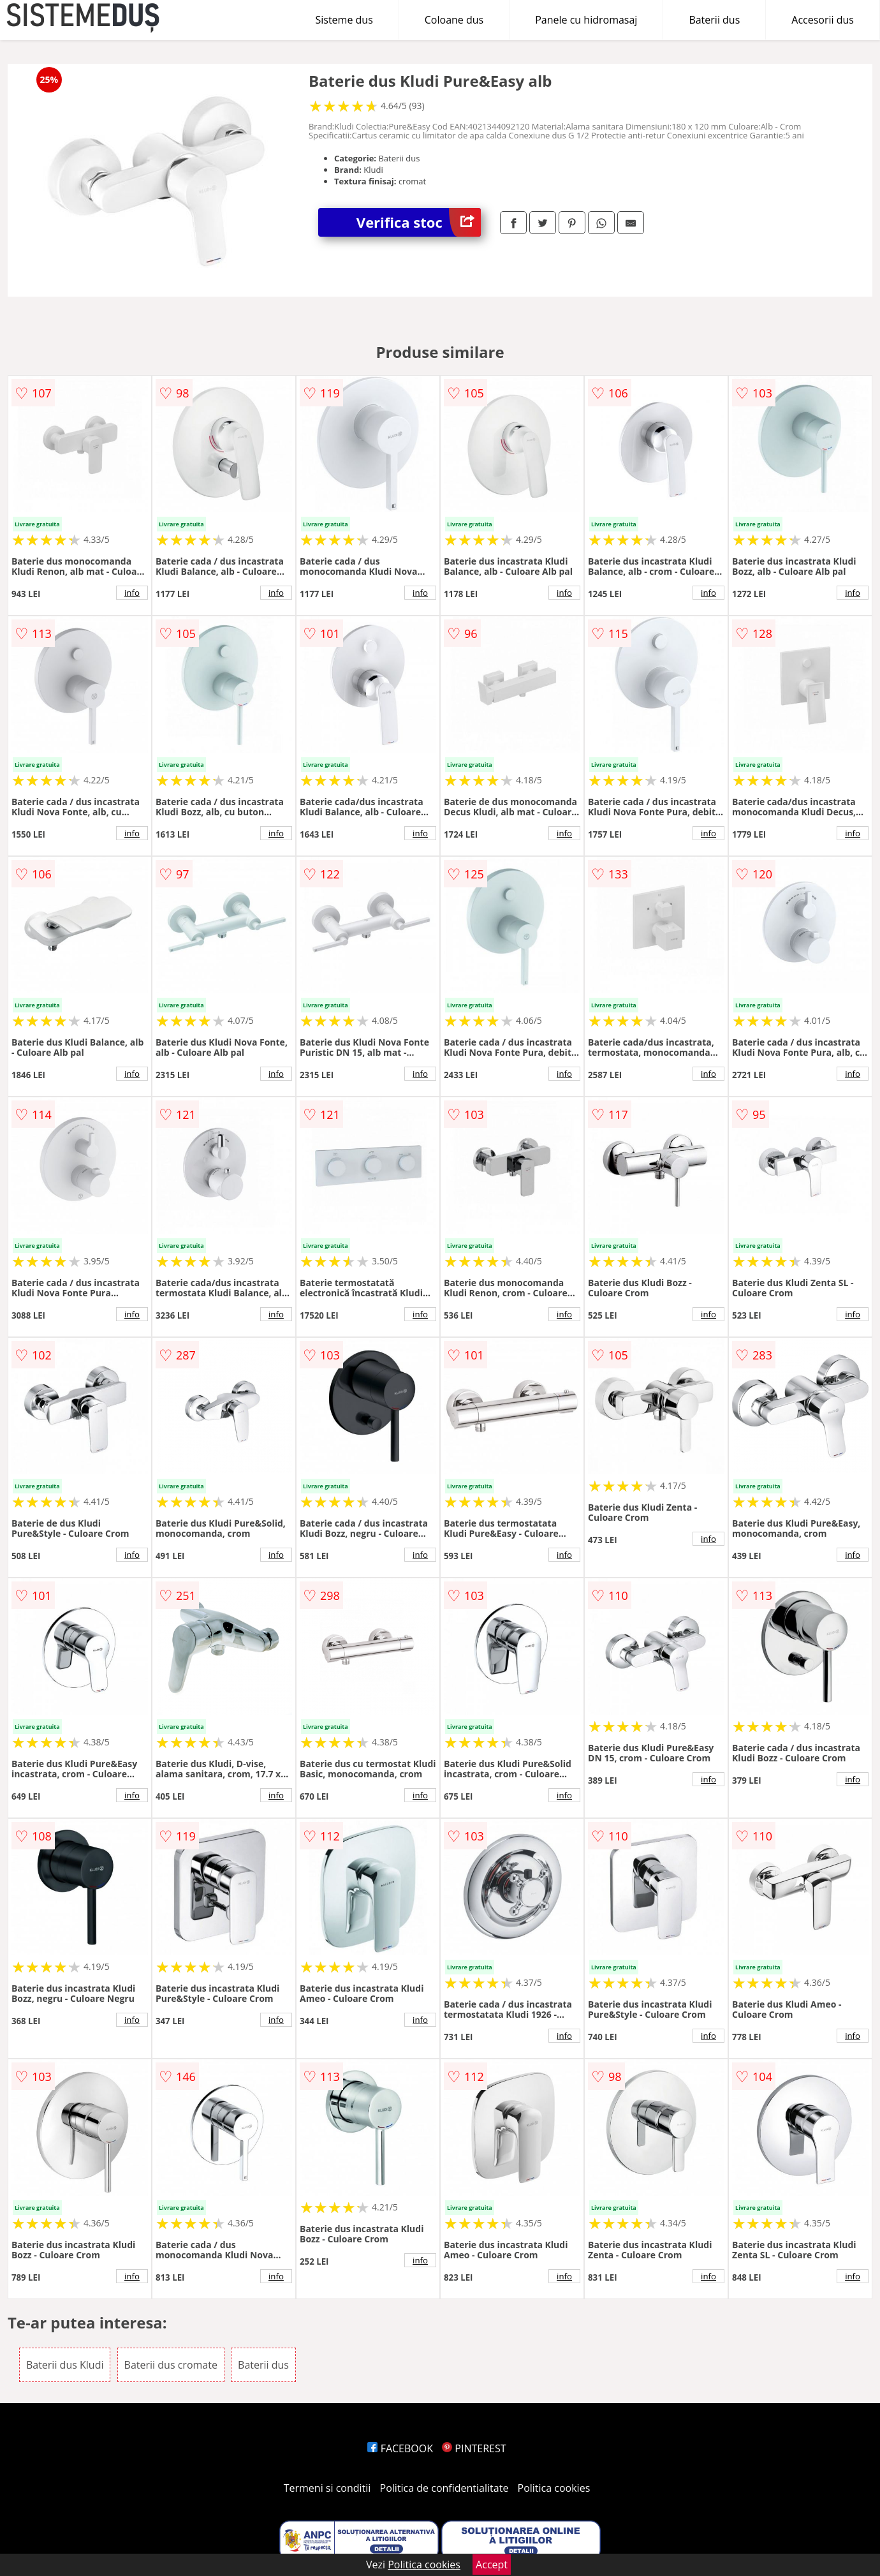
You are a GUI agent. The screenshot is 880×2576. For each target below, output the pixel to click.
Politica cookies (554, 2488)
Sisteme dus (343, 20)
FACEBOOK (400, 2448)
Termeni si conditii (327, 2488)
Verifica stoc (418, 222)
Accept (492, 2564)
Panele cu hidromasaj (586, 20)
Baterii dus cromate (170, 2365)
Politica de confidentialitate (444, 2488)
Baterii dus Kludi (65, 2365)
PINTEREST (474, 2448)
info (132, 592)
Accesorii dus (822, 20)
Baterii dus (714, 20)
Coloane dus (454, 20)
